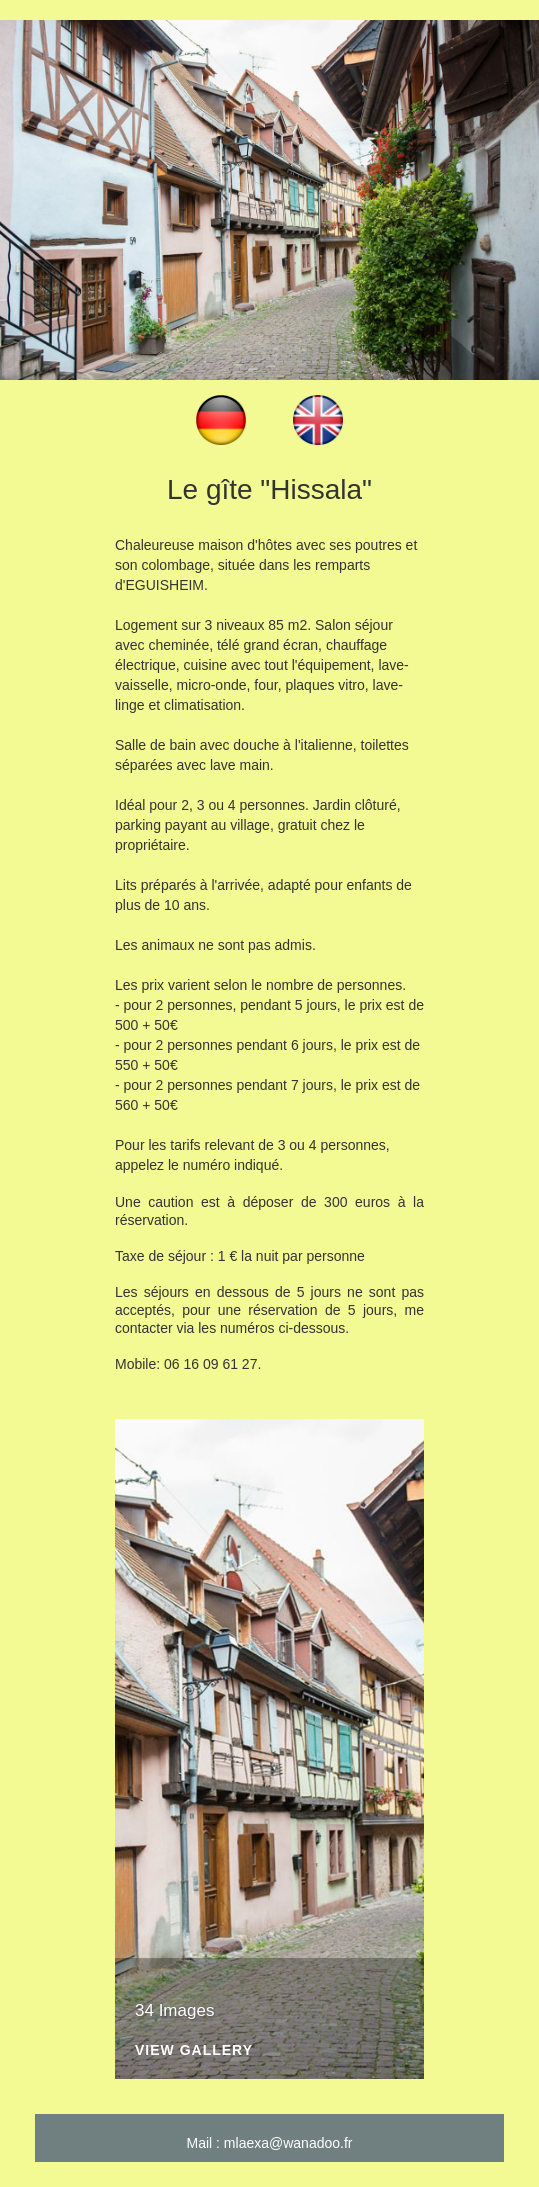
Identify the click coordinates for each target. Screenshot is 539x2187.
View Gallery (194, 2050)
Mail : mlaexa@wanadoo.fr (270, 2143)
